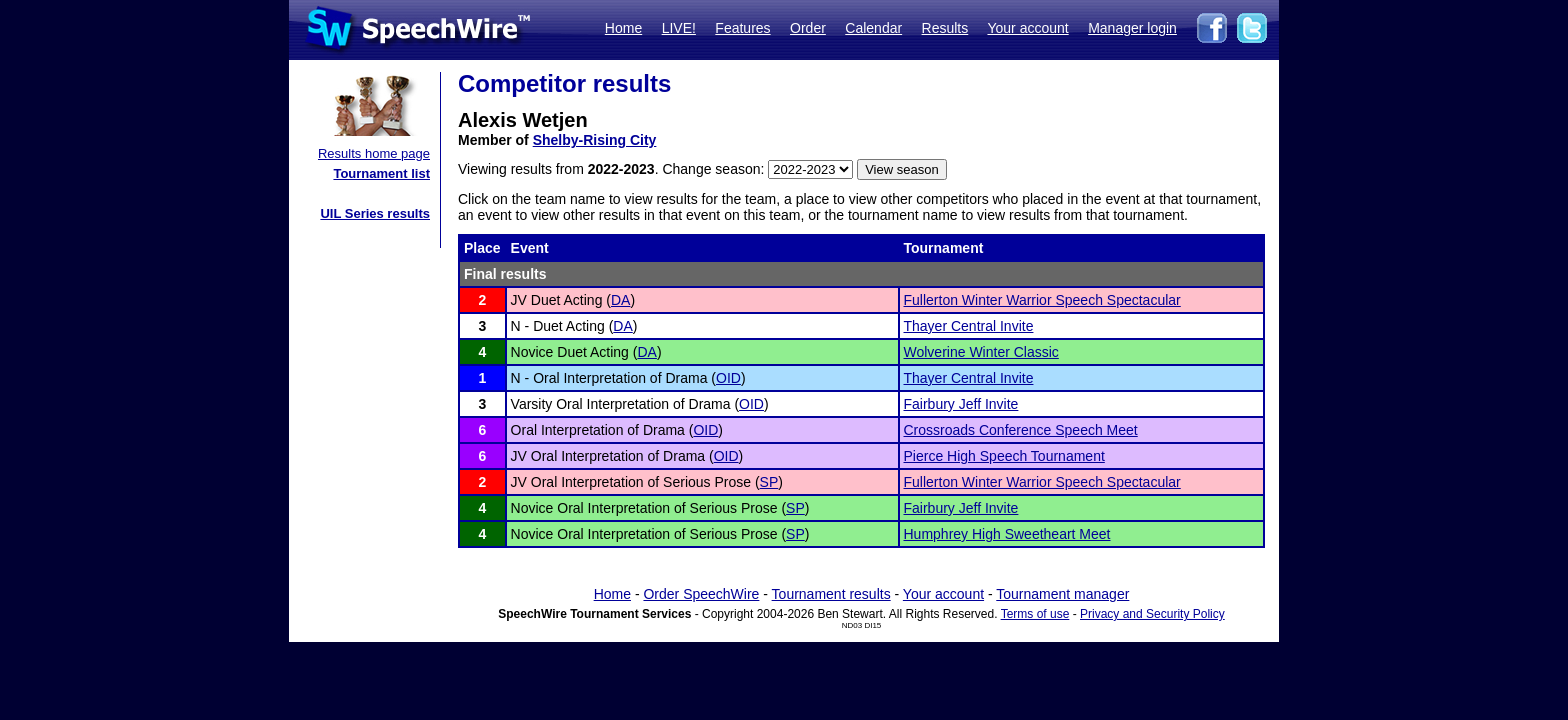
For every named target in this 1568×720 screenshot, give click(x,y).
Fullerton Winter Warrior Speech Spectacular (1042, 300)
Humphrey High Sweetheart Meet (1007, 534)
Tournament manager (1062, 594)
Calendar (873, 28)
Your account (1027, 28)
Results (945, 28)
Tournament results (831, 594)
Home (623, 28)
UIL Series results (375, 213)
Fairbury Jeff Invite (961, 404)
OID (728, 378)
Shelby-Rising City (595, 140)
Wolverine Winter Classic (981, 352)
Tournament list (381, 173)
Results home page (374, 153)
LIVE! (679, 28)
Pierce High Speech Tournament (1004, 456)
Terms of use (1035, 614)
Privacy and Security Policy (1152, 614)
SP (769, 482)
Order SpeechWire (701, 594)
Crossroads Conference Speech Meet (1021, 430)
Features (742, 28)
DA (620, 300)
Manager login (1132, 28)
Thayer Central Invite (969, 326)
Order (808, 28)
